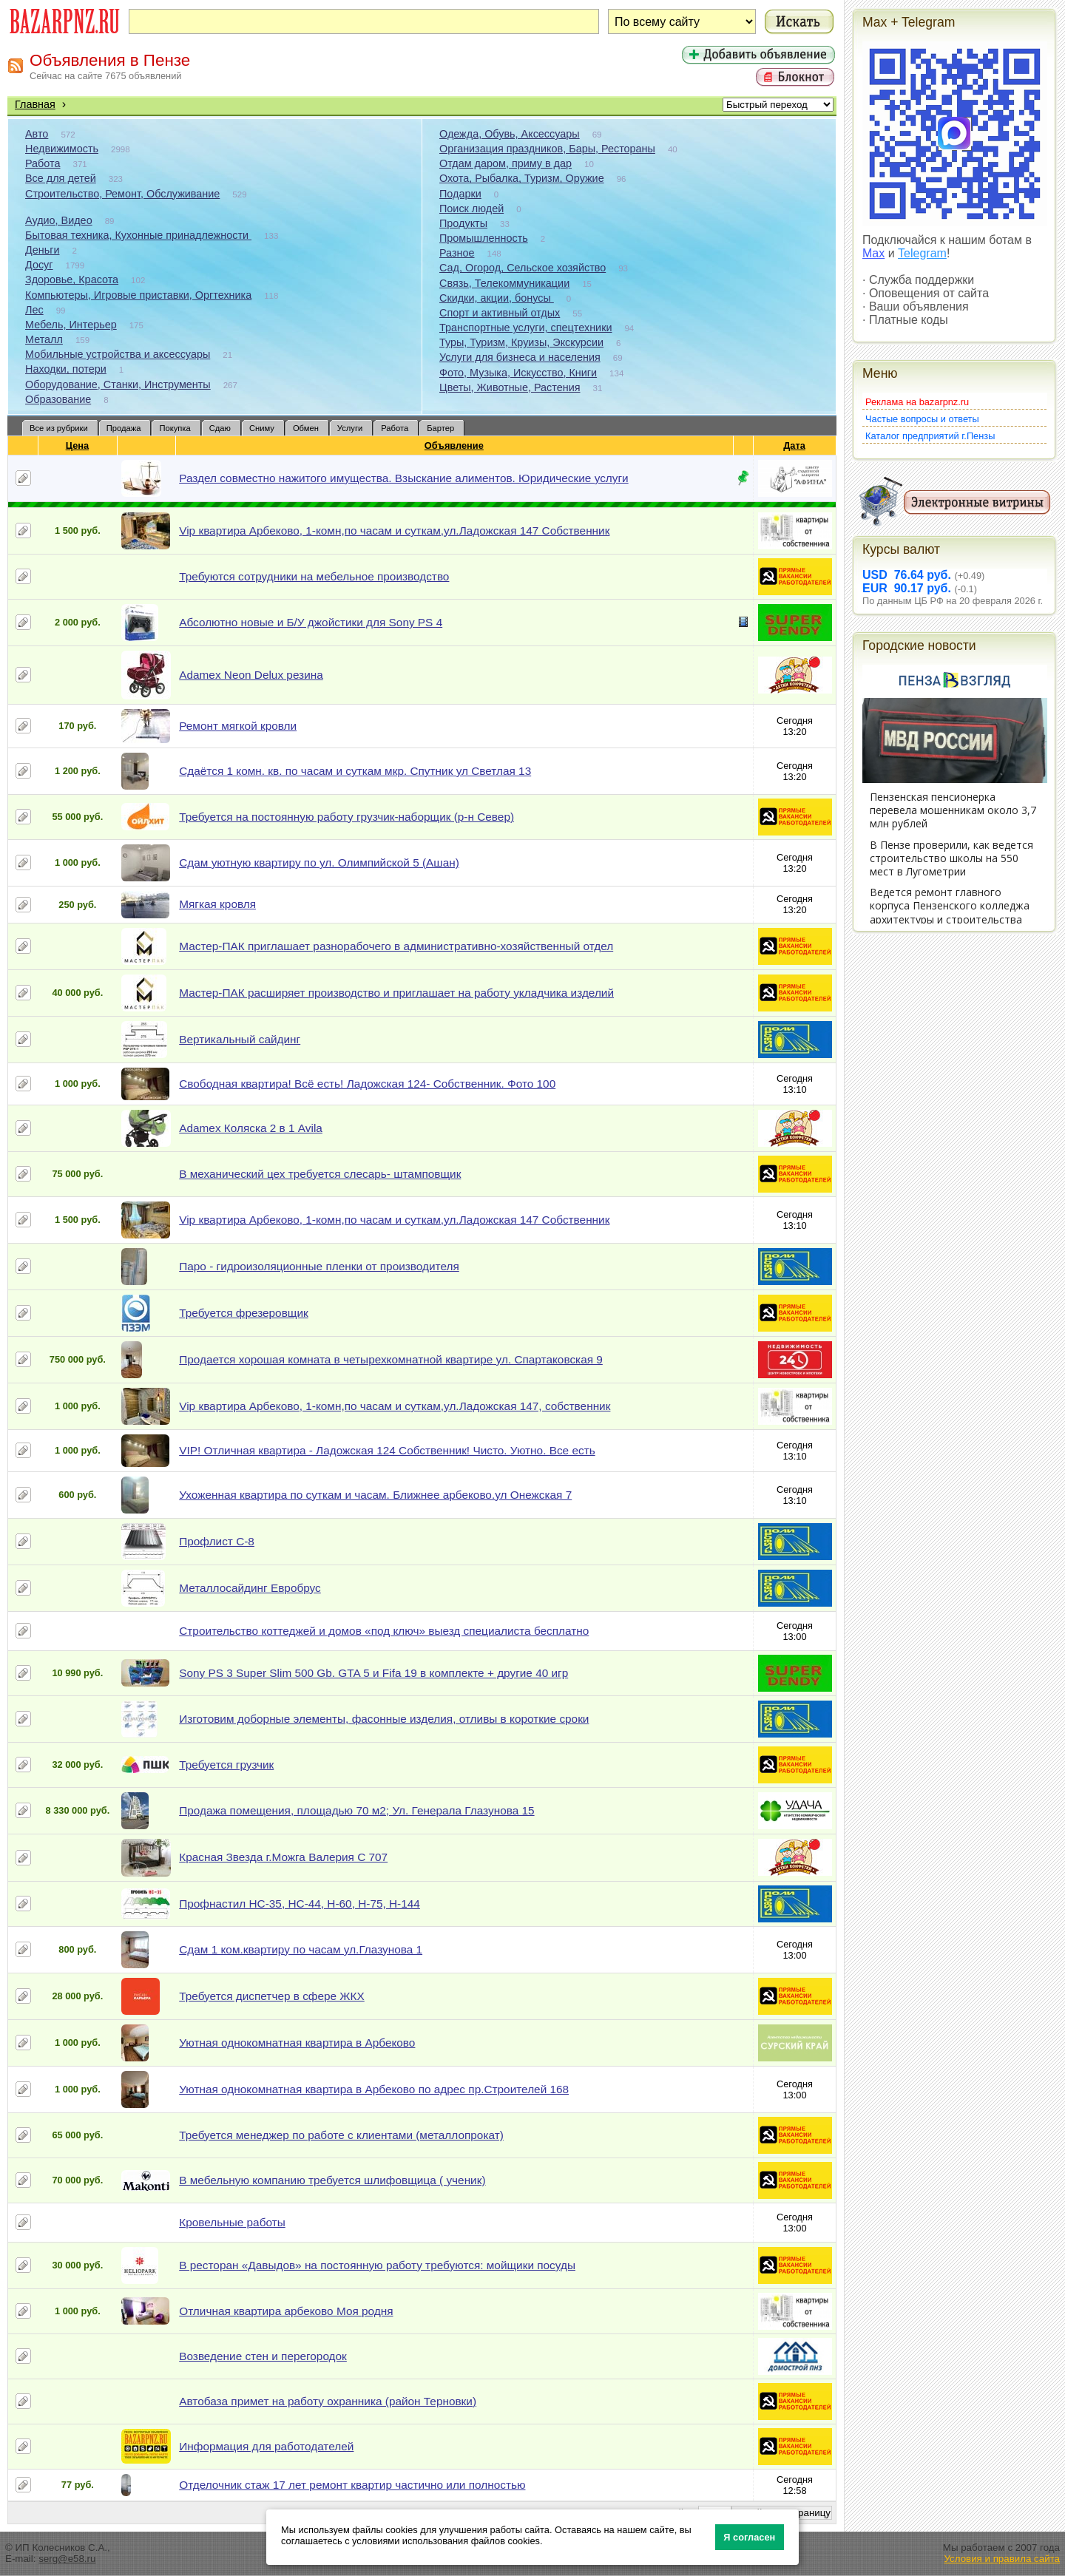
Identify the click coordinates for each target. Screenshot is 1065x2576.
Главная (35, 104)
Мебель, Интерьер (71, 325)
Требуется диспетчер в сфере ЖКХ (272, 1996)
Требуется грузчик (226, 1764)
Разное (457, 253)
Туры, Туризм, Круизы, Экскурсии (521, 342)
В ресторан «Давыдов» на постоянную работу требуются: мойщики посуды (377, 2265)
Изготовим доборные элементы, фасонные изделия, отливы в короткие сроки (384, 1718)
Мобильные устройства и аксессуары (117, 354)
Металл (44, 339)
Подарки (460, 194)
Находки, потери (65, 369)
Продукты (463, 223)
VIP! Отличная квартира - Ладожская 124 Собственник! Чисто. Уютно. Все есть (387, 1450)
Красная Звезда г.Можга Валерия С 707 (283, 1857)
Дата (794, 445)
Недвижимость (61, 149)
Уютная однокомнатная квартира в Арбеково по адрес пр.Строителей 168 (374, 2089)
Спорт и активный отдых (499, 313)
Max (873, 253)
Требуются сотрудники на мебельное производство (314, 576)
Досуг (39, 265)
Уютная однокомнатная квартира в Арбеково (297, 2042)
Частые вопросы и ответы (922, 418)
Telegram (922, 253)
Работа (43, 163)
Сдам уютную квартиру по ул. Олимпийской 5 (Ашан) (319, 862)
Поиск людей (471, 208)
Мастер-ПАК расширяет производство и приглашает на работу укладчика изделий (396, 992)
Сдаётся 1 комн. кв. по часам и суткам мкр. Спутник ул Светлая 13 (355, 771)
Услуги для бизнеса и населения (520, 357)
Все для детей (60, 178)
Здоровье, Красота (71, 279)
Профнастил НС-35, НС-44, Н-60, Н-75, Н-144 (299, 1903)
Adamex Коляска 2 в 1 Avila (250, 1128)
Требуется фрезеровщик (243, 1312)
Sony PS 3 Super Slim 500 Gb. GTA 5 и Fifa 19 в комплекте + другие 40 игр (373, 1673)
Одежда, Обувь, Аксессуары (509, 134)
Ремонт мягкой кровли (238, 725)
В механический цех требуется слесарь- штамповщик (320, 1173)
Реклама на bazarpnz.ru (917, 401)
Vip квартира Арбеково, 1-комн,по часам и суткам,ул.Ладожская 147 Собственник (394, 530)
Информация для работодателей (266, 2446)
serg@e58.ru (66, 2558)
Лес (34, 310)
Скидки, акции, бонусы (496, 298)
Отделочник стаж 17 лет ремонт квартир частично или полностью (352, 2484)
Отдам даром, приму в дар (505, 163)
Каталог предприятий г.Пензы (930, 435)
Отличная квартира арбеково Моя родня (286, 2311)
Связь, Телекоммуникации (504, 283)
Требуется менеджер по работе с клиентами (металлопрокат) (341, 2135)
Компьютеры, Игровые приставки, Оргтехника (138, 295)
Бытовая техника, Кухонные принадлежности (138, 235)
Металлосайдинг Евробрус (250, 1588)
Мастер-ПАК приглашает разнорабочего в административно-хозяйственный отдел (396, 946)
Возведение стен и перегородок (263, 2356)
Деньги (42, 250)
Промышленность (483, 238)
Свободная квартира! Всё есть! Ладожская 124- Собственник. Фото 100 (367, 1083)
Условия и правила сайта (1002, 2558)
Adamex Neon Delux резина (251, 674)
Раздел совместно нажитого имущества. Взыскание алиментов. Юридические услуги (403, 478)
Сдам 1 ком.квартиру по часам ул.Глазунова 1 (300, 1949)
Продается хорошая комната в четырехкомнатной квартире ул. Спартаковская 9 (391, 1359)
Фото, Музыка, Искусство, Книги (518, 373)
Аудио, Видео (58, 220)
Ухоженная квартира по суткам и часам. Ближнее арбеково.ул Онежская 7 (375, 1494)
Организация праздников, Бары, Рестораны (547, 149)
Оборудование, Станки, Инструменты (118, 384)
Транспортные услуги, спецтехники (525, 327)
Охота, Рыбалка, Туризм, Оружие (521, 178)
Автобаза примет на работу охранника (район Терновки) (327, 2401)
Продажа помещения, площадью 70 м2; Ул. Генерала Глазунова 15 (356, 1810)
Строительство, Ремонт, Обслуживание (122, 194)
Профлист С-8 (216, 1541)
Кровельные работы (232, 2222)
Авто (36, 134)
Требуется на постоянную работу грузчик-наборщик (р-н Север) (346, 816)
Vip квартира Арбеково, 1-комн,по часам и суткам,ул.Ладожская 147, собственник (394, 1406)
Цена (77, 445)
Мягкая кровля (217, 904)
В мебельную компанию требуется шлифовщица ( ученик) (332, 2180)
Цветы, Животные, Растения (510, 387)
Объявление (454, 445)
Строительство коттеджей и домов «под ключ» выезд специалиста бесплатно (384, 1630)
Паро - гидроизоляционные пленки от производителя (319, 1266)
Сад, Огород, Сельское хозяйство (522, 268)
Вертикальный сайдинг (239, 1039)
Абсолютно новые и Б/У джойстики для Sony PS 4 (310, 622)
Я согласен (749, 2537)
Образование (58, 399)
